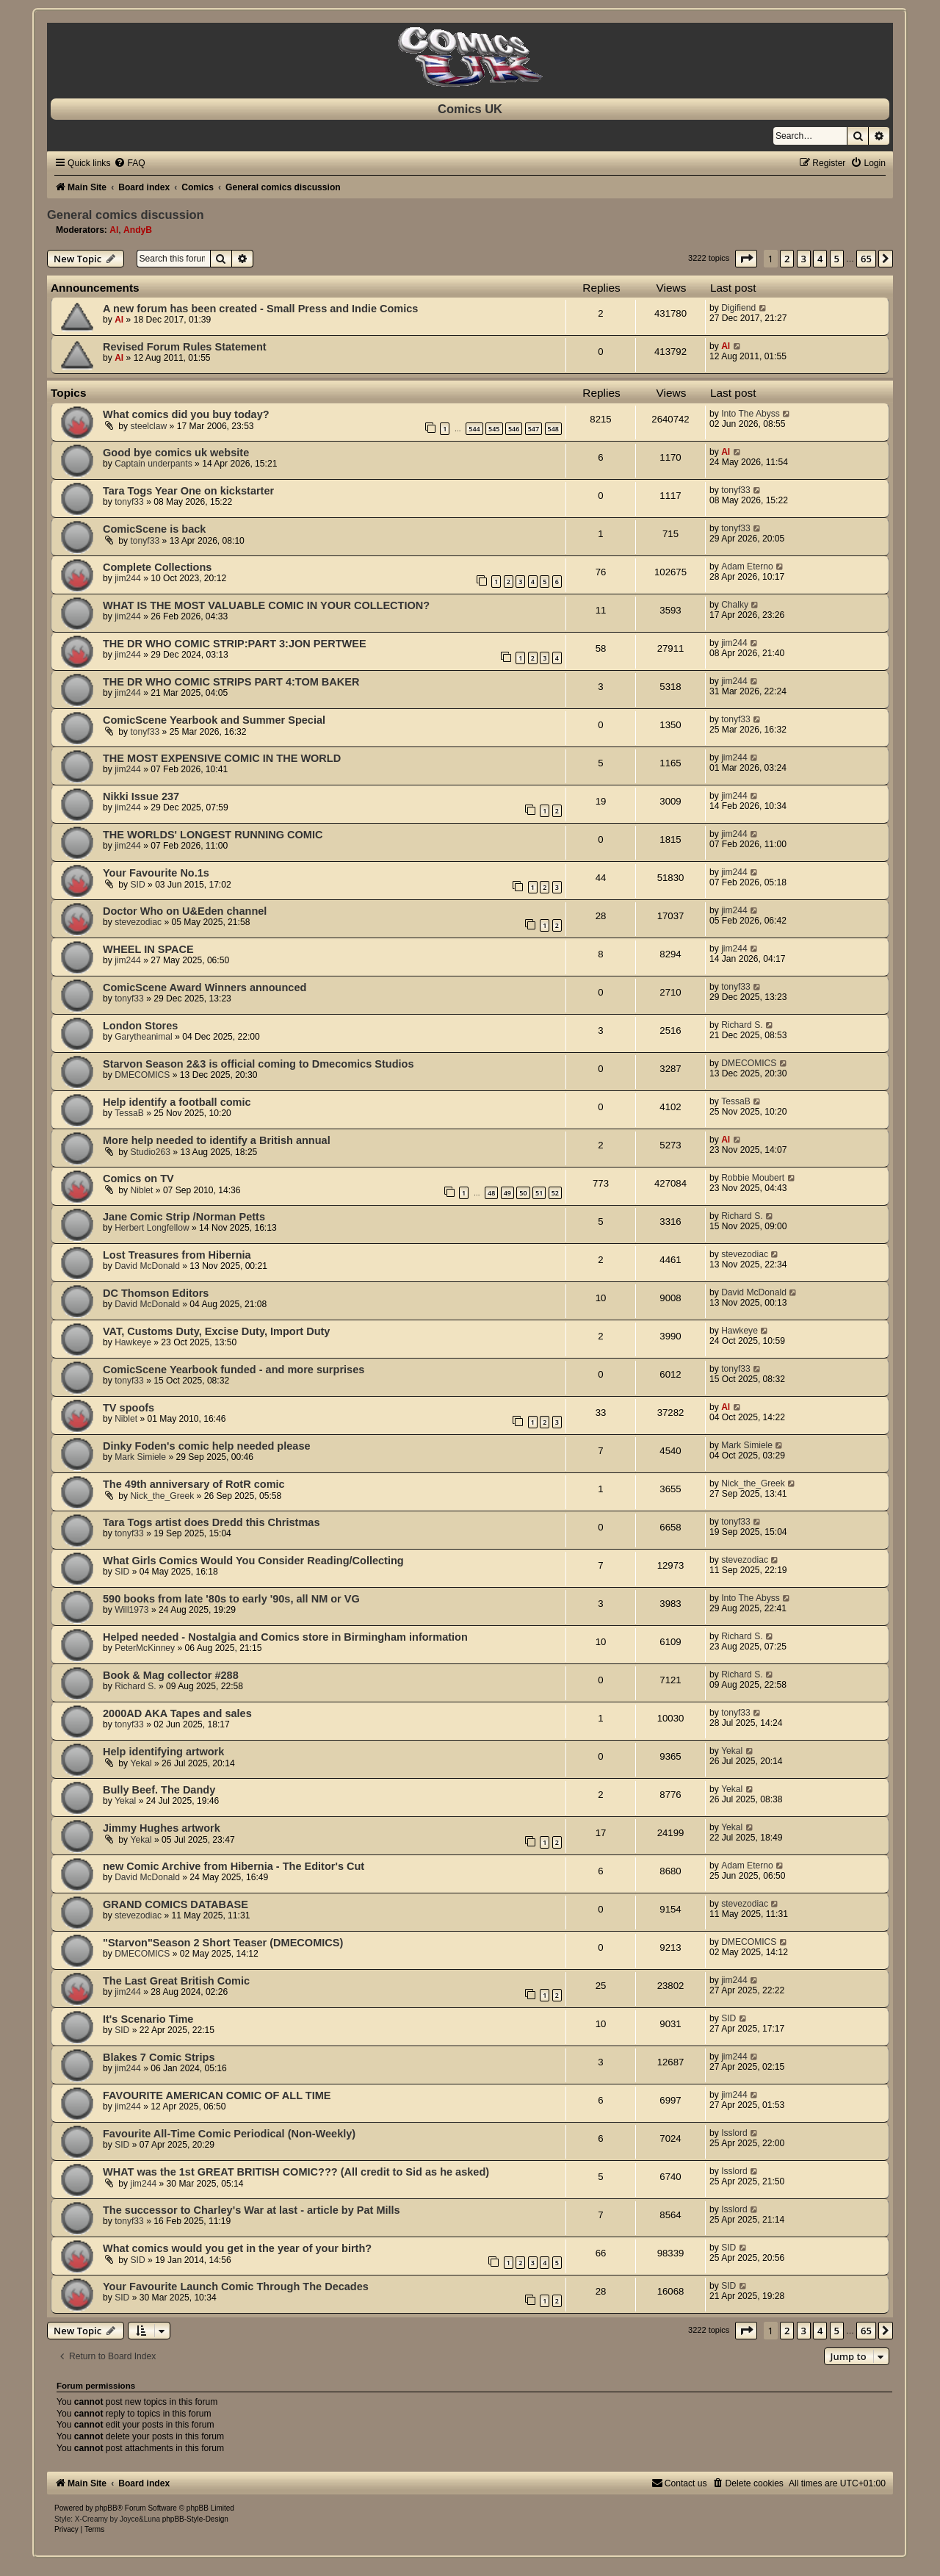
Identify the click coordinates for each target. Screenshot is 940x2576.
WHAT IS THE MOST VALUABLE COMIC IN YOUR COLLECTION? (266, 605)
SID (138, 884)
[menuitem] (129, 163)
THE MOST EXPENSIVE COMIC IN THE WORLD (222, 758)
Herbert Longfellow (152, 1228)
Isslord (734, 2133)
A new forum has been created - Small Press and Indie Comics (260, 308)
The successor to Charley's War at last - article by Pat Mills (251, 2210)
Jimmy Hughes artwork (161, 1828)
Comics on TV (138, 1178)
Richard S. (741, 1025)
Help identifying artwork (163, 1751)
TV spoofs (128, 1408)
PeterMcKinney (145, 1648)
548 (553, 428)
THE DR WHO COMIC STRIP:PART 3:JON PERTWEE (234, 644)
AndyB (137, 230)
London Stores (140, 1026)
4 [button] (819, 258)
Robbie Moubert (752, 1178)
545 (493, 428)
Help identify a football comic (177, 1102)
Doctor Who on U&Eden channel (185, 911)
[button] (746, 258)
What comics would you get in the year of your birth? (237, 2248)
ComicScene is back (154, 529)
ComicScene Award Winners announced (204, 987)
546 (513, 428)
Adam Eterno (747, 566)
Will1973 (131, 1610)
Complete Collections (157, 567)
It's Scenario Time (148, 2019)
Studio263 (150, 1152)
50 (523, 1193)
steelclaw (149, 426)
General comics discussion (125, 214)
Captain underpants (153, 463)
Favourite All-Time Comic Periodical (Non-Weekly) (229, 2134)
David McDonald (147, 1266)
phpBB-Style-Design (195, 2519)
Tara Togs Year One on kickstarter (188, 491)
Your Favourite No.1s (156, 873)
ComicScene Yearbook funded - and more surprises (233, 1369)
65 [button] (866, 258)
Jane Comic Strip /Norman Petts (184, 1217)
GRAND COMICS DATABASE (175, 1904)
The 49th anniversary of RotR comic (194, 1484)
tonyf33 (129, 502)
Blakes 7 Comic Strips (158, 2057)
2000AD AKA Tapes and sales (177, 1713)
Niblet (142, 1190)
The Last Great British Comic (176, 1981)
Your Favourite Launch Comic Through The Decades (236, 2286)
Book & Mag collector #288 (171, 1675)
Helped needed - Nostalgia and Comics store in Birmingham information (285, 1637)
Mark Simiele (140, 1457)
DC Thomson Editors (156, 1293)
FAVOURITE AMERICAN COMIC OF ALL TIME (216, 2095)
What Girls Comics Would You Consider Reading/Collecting (253, 1560)
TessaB (129, 1113)
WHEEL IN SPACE (148, 949)
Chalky (734, 605)
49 (507, 1193)
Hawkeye (133, 1342)
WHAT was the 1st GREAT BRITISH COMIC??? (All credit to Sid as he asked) (296, 2172)
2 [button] (786, 258)
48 (491, 1193)
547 (533, 428)
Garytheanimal (144, 1037)
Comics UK (470, 108)
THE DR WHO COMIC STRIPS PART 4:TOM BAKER (231, 682)
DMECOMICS (142, 1075)
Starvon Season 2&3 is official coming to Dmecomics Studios (258, 1064)
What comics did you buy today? (186, 414)
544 (474, 428)
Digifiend (738, 308)
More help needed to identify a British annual (216, 1140)
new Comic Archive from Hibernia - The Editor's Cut (233, 1866)
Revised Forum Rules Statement (185, 347)
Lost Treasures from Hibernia (177, 1255)
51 (539, 1193)
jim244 (128, 578)
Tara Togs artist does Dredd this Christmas (211, 1522)
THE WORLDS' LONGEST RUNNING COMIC (212, 835)
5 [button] (836, 258)
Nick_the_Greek (163, 1496)
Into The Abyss (750, 414)
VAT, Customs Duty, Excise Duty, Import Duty (216, 1331)
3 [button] (803, 258)
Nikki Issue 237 (141, 796)
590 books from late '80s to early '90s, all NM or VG (231, 1599)
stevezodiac (138, 922)
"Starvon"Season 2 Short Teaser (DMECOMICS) (223, 1943)
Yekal (141, 1763)
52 (555, 1193)
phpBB (106, 2508)
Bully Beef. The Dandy (159, 1790)
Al (113, 230)
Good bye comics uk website (176, 452)
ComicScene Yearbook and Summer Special (214, 720)
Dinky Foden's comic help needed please (207, 1446)
